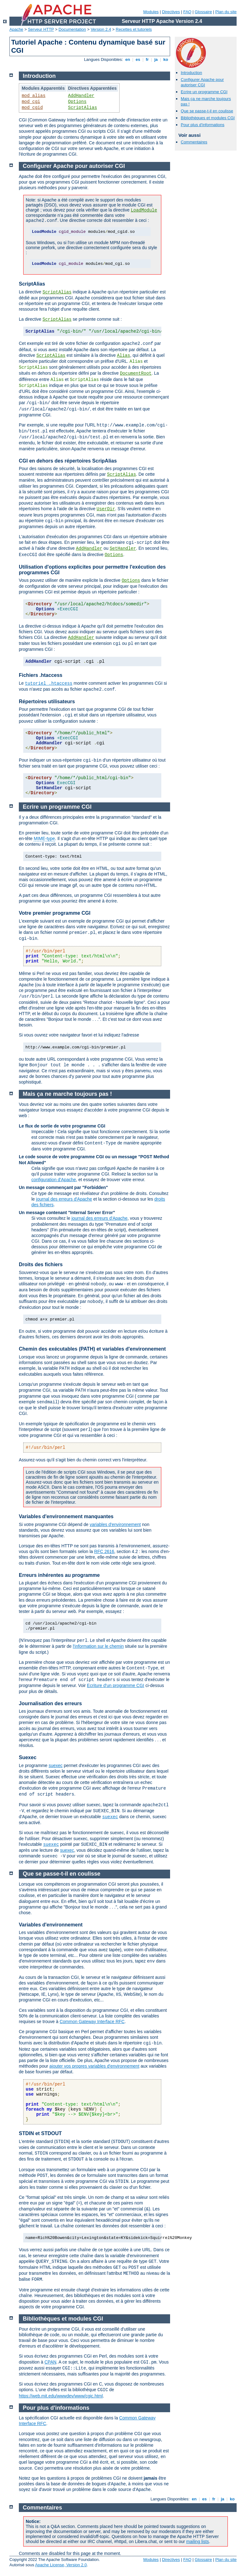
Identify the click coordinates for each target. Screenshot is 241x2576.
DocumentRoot (136, 373)
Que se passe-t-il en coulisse (207, 111)
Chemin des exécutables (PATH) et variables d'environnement (92, 1349)
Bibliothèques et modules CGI (208, 117)
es (138, 59)
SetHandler (123, 548)
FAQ (187, 11)
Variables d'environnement (51, 1924)
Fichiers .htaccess (40, 675)
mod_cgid (32, 107)
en (127, 59)
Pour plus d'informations (202, 124)
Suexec (27, 1757)
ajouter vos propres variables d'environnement (94, 2066)
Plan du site (226, 11)
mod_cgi (31, 101)
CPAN (50, 2361)
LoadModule (144, 210)
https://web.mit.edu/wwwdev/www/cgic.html (61, 2395)
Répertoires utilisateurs (47, 701)
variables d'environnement (115, 1524)
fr (147, 59)
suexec (55, 1765)
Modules (150, 11)
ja (156, 59)
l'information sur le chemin (98, 1646)
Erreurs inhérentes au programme (59, 1575)
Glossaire (203, 11)
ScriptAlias (82, 107)
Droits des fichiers (41, 1264)
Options (77, 101)
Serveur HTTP (41, 29)
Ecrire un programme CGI (204, 91)
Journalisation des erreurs (50, 1703)
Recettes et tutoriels (134, 29)
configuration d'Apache (53, 1179)
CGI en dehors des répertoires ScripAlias (68, 460)
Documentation (72, 29)
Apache (16, 29)
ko (165, 59)
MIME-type (44, 838)
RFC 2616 (104, 1551)
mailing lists (197, 2541)
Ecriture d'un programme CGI (115, 1685)
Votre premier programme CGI (54, 913)
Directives (171, 11)
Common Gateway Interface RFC (92, 2021)
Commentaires (194, 142)
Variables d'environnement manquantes (66, 1516)
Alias (123, 355)
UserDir (106, 508)
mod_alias (34, 95)
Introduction (191, 72)
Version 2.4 (101, 29)
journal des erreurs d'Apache (64, 1199)
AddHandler (81, 95)
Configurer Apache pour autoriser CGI (202, 82)
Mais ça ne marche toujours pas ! (67, 1094)
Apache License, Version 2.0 (61, 2565)
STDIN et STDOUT (40, 2133)
